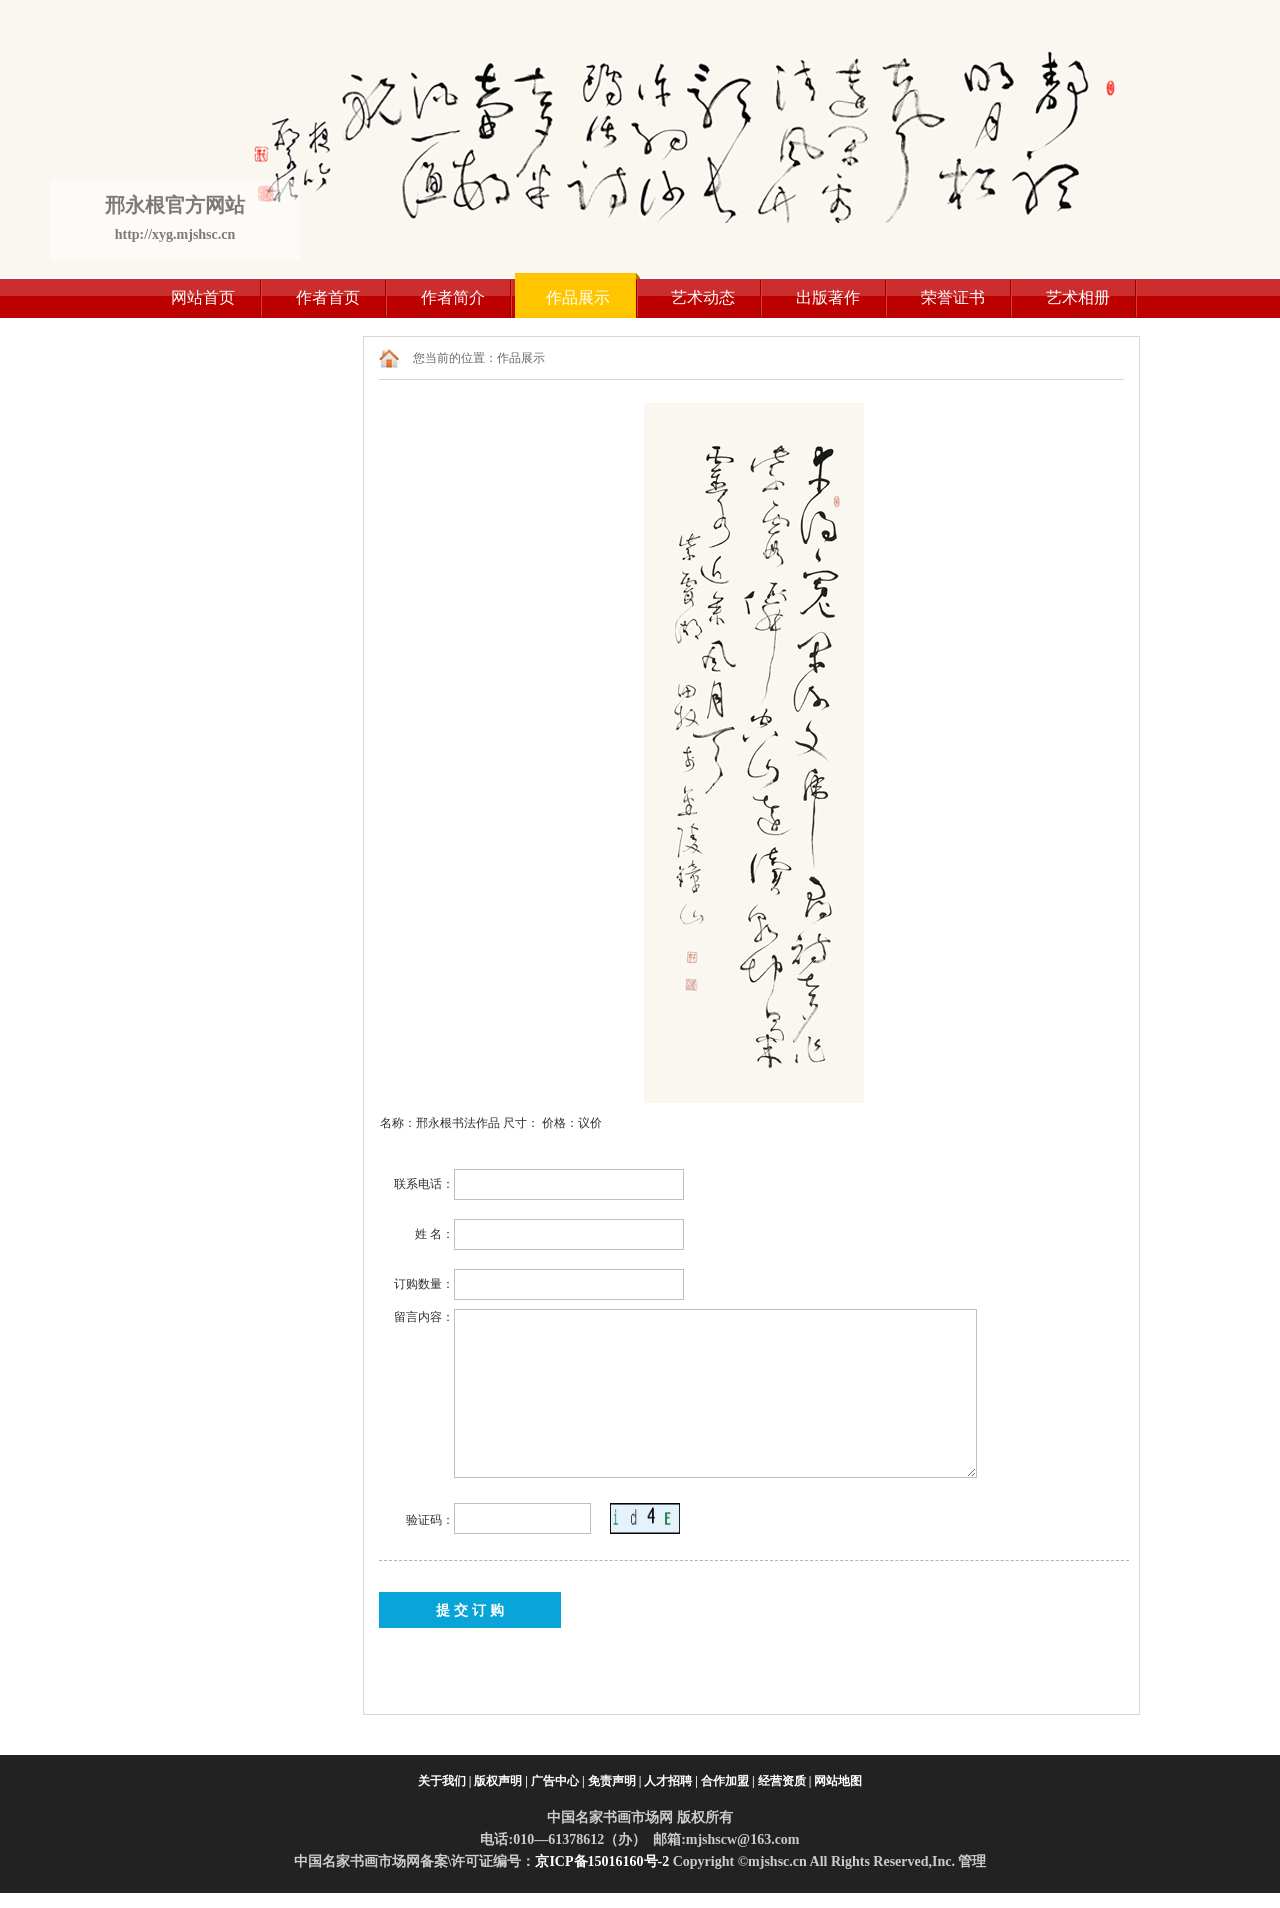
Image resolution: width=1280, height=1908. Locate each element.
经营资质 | (785, 1781)
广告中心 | (558, 1781)
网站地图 (838, 1781)
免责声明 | (615, 1781)
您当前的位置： (455, 358)
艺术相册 (1078, 297)
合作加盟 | (728, 1781)
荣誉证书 (953, 297)
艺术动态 (703, 297)
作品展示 (578, 297)
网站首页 (203, 297)
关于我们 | (445, 1781)
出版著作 (828, 297)
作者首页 (328, 297)
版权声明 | (501, 1781)
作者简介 (453, 297)
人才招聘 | (671, 1781)
